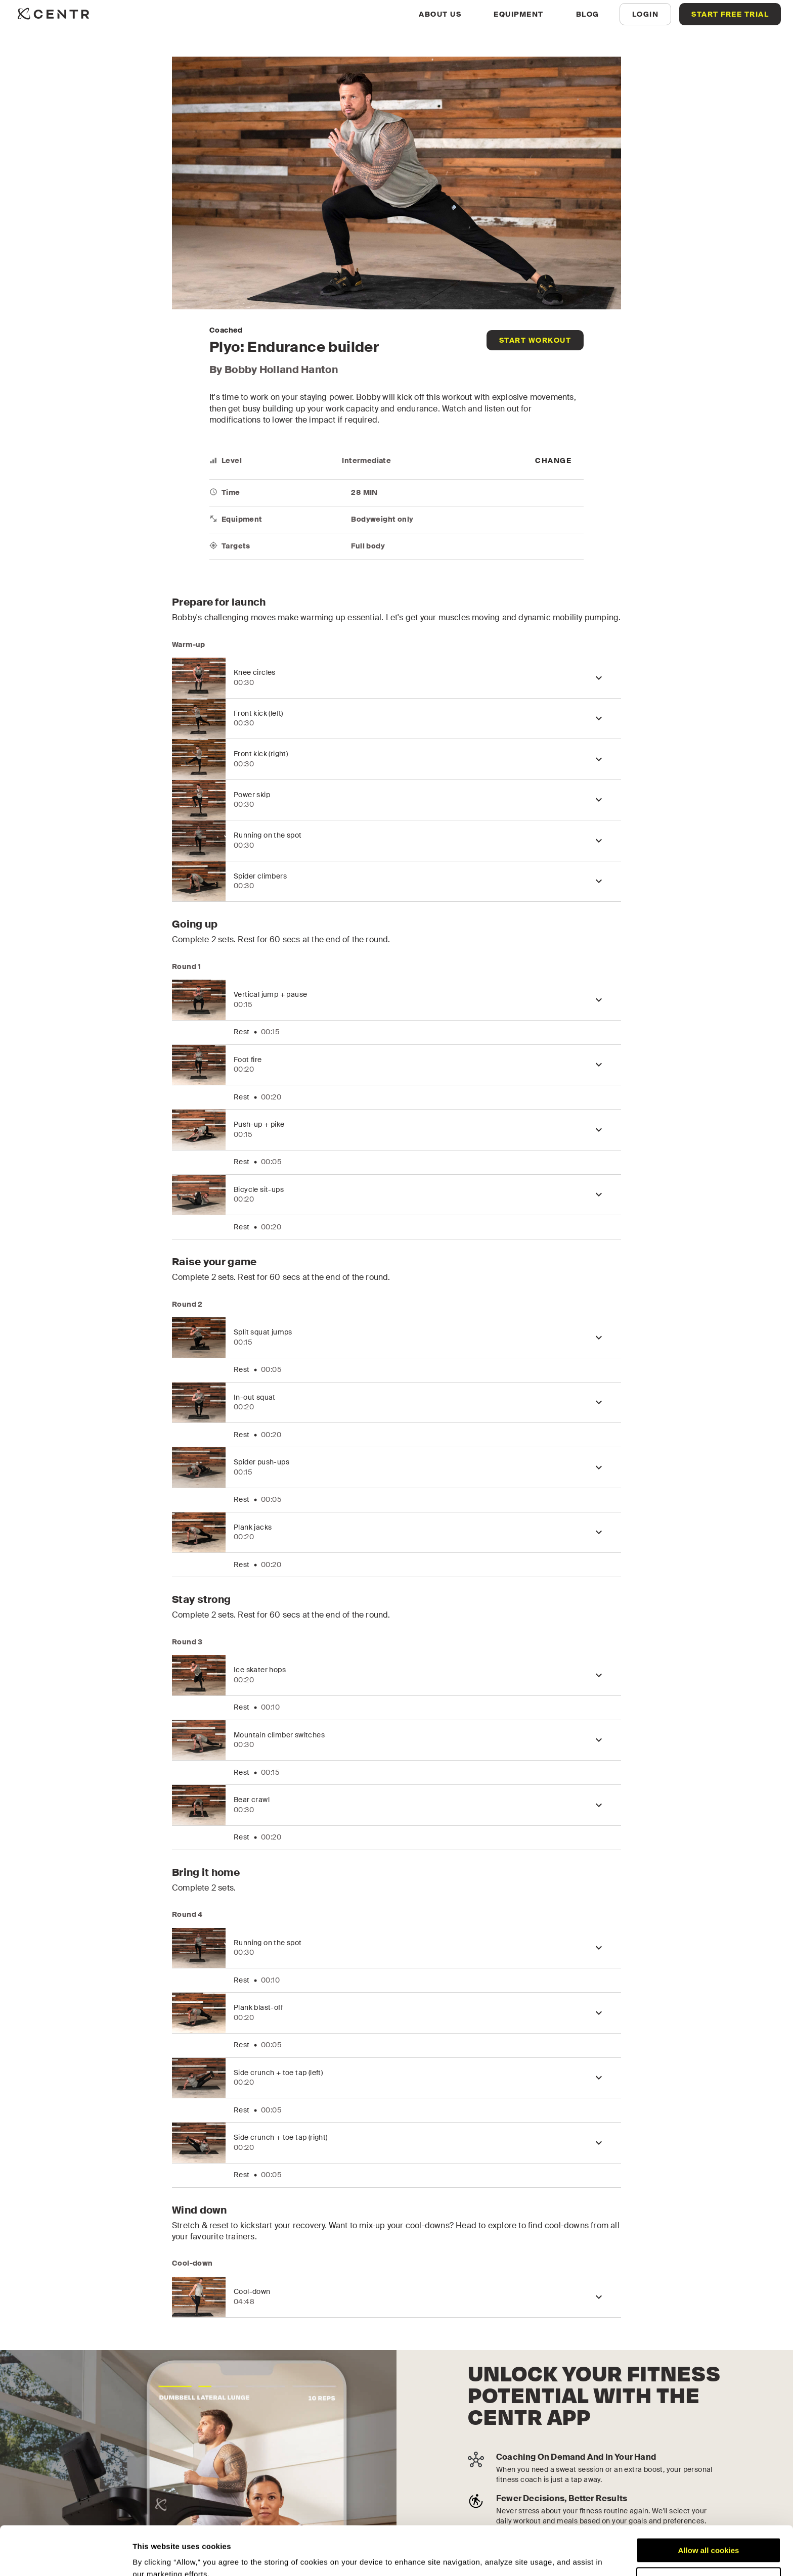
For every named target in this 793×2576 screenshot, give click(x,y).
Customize (709, 2533)
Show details (156, 2556)
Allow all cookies (708, 2504)
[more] (553, 460)
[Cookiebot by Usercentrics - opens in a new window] (65, 2556)
